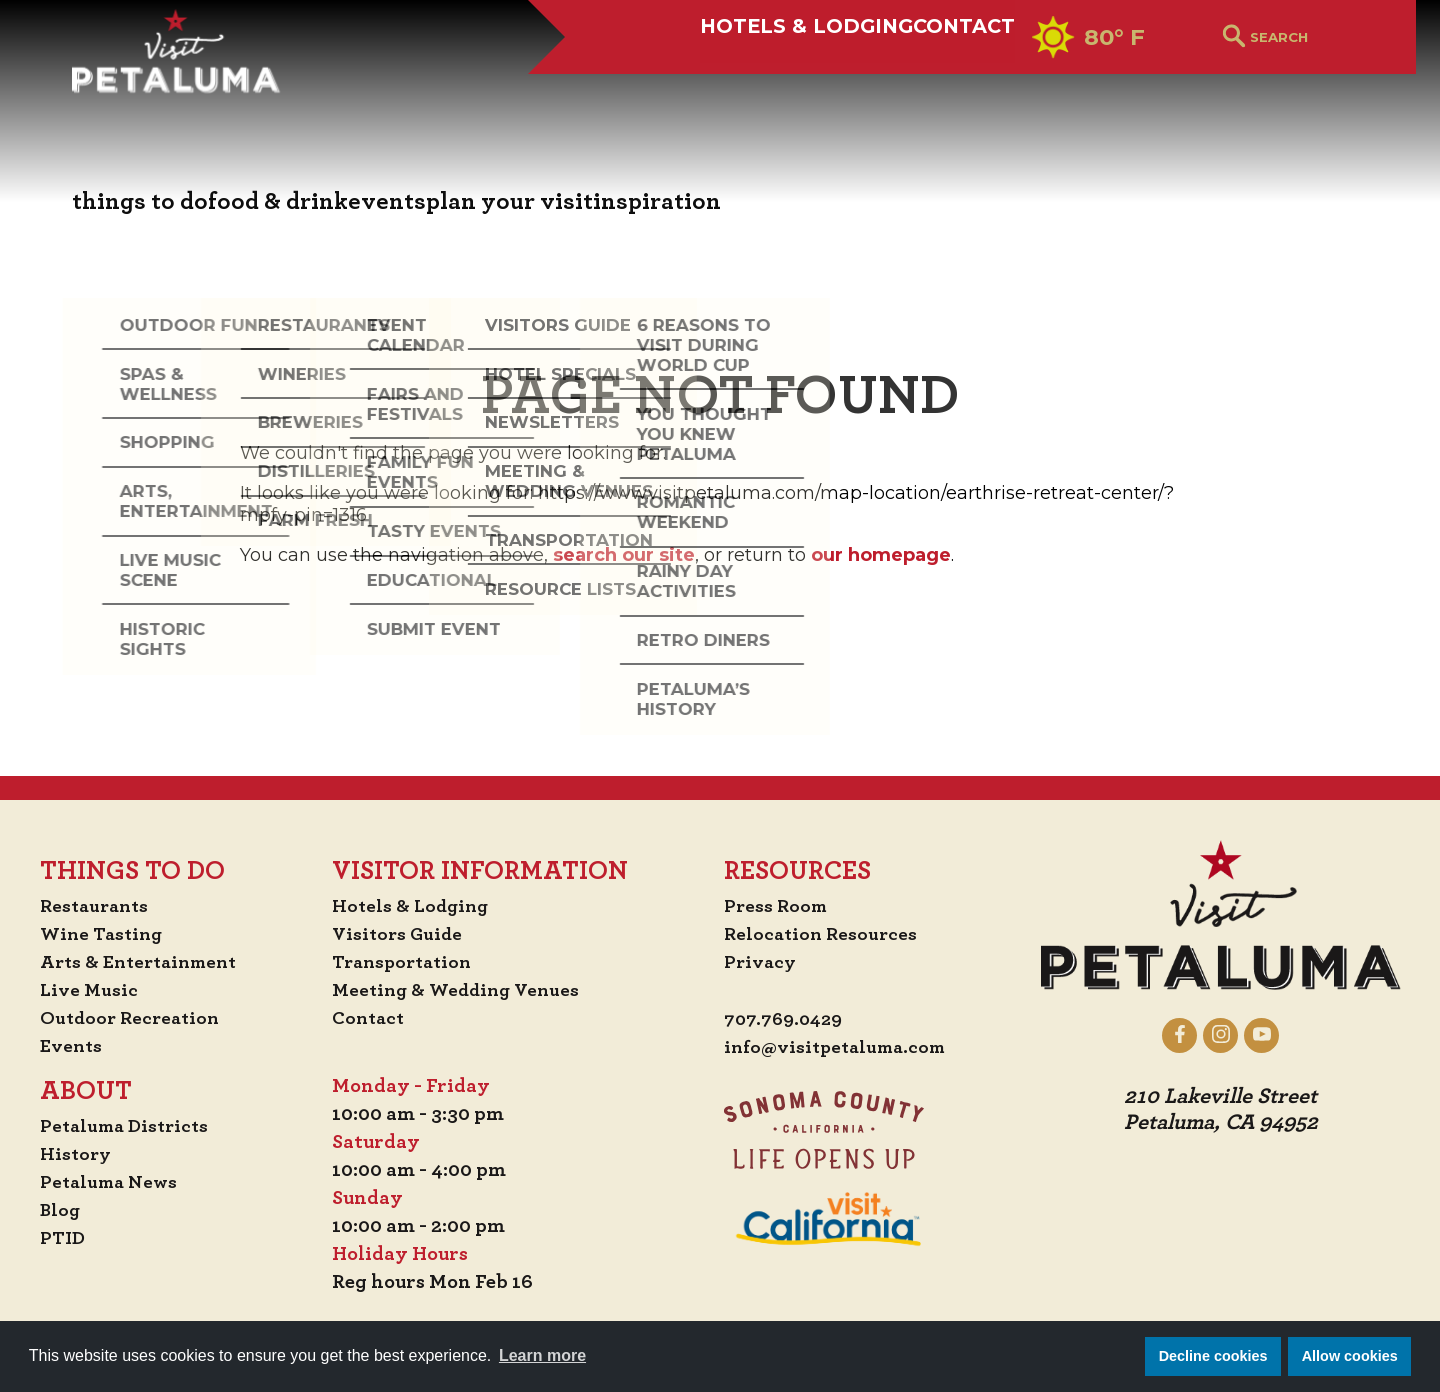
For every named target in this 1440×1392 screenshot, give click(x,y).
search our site (624, 555)
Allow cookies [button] (1350, 1356)
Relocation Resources (823, 934)
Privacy (761, 962)
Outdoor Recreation (121, 1018)
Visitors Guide (400, 934)
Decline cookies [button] (1213, 1356)
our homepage (881, 555)
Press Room (777, 906)
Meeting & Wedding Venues (461, 990)
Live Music (77, 990)
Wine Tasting (92, 934)
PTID (51, 1238)
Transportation (406, 962)
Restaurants (85, 906)
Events (60, 1046)
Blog (49, 1210)
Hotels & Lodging (733, 87)
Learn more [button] (542, 1355)
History (65, 1154)
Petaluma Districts (116, 1126)
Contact (935, 87)
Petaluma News (100, 1182)
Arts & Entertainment (132, 962)
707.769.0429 (786, 1020)
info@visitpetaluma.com (840, 1048)
